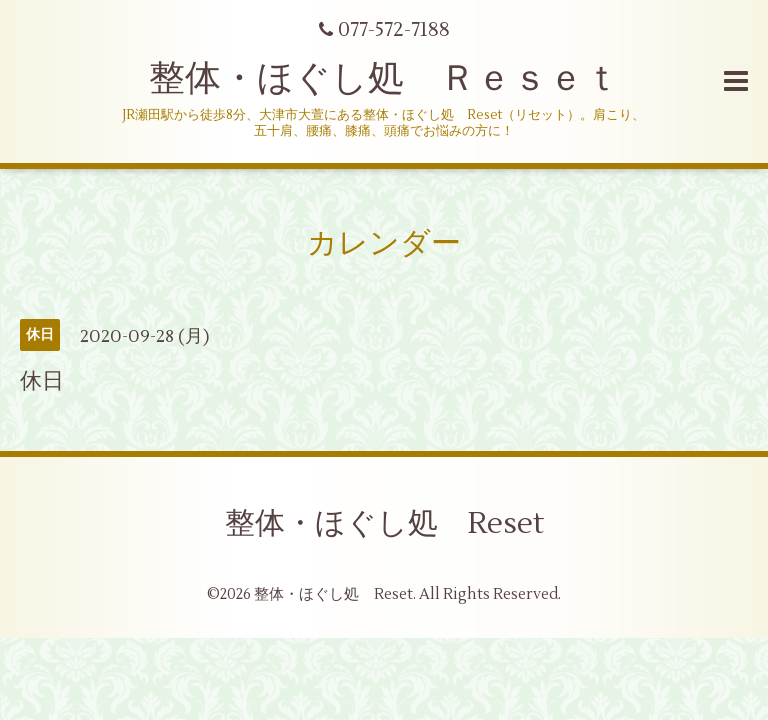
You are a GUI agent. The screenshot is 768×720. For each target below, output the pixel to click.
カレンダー (384, 243)
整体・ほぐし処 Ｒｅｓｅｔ (384, 79)
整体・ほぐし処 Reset (384, 523)
